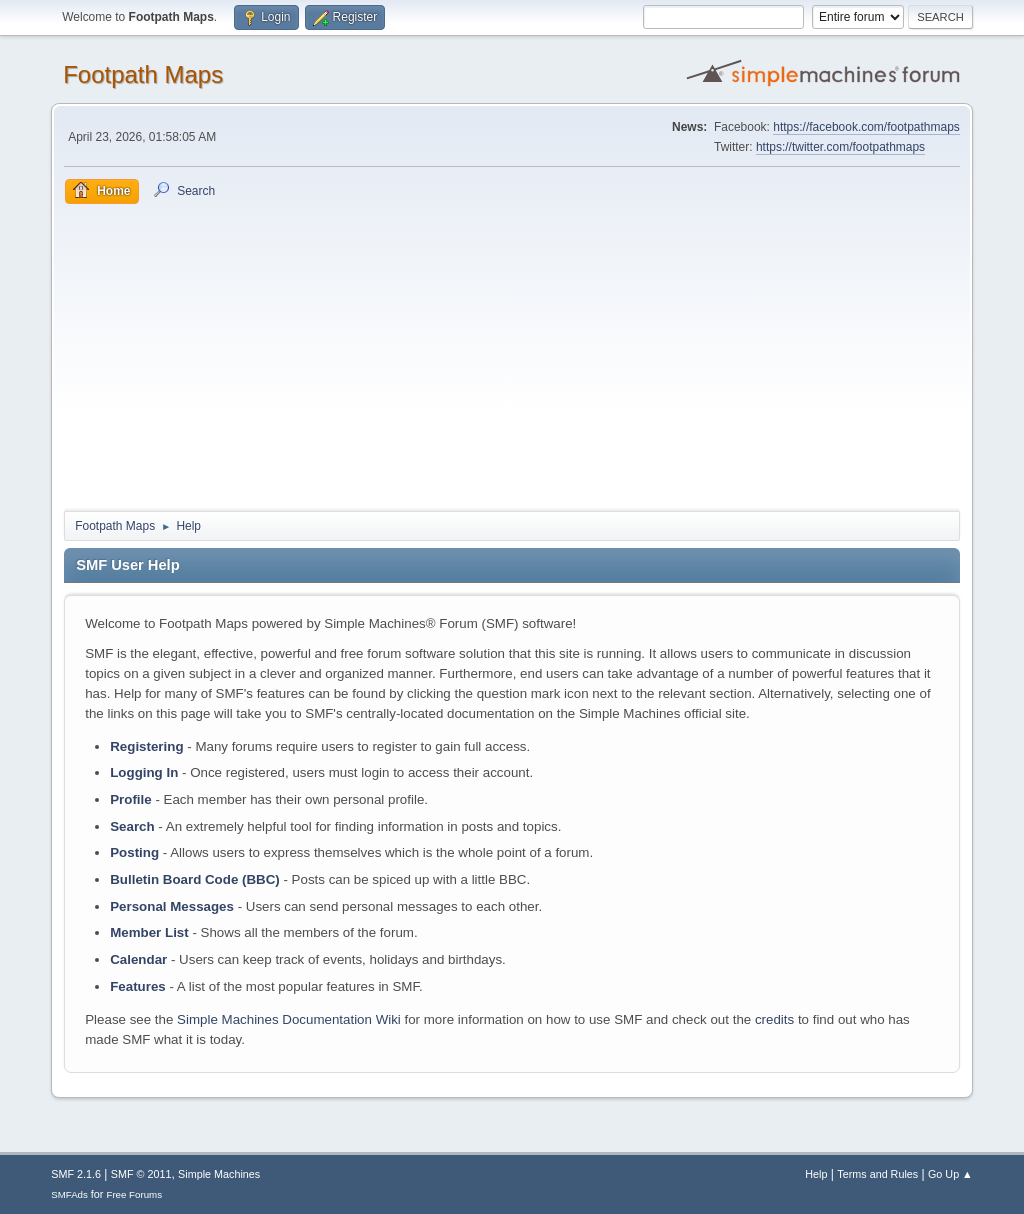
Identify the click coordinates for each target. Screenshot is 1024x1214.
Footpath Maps (143, 74)
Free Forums (134, 1194)
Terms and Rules (877, 1174)
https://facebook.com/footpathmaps (866, 127)
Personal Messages (172, 906)
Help (816, 1174)
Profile (130, 799)
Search (132, 826)
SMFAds (69, 1194)
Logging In (144, 772)
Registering (146, 746)
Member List (151, 932)
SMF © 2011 (141, 1174)
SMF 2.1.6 (76, 1174)
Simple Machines (219, 1174)
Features (138, 986)
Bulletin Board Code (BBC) (195, 879)
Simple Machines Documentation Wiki (289, 1019)
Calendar (138, 959)
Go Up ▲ (950, 1174)
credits (774, 1019)
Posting (134, 852)
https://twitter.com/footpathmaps (840, 147)
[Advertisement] (512, 354)
